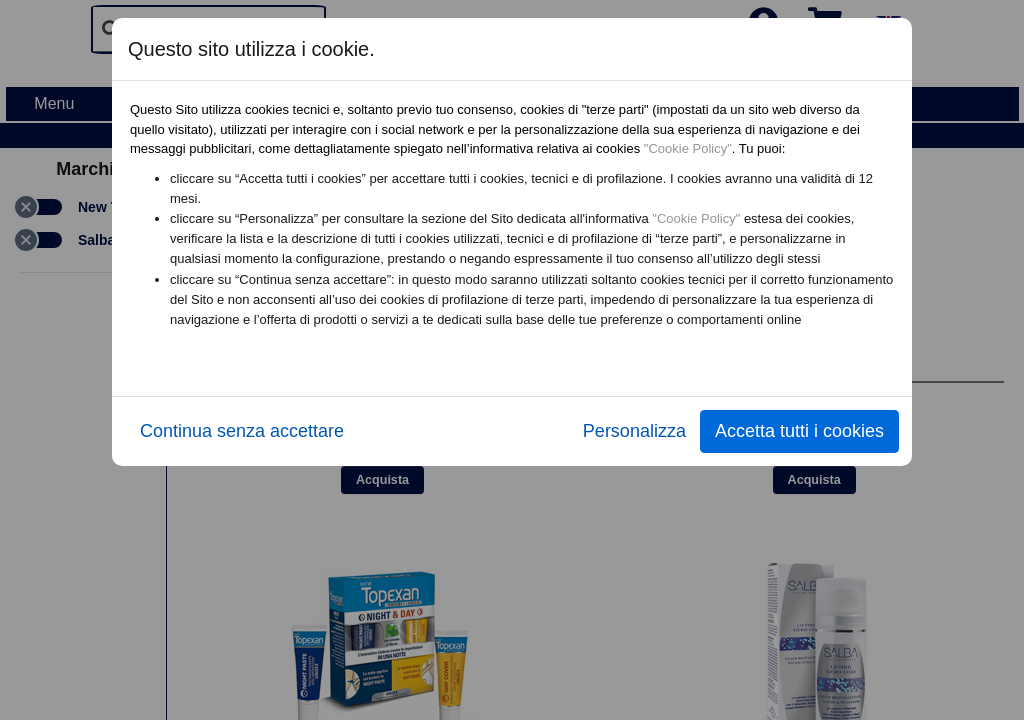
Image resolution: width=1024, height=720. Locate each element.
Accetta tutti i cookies (799, 431)
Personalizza (634, 431)
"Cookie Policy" (688, 148)
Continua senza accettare (242, 431)
